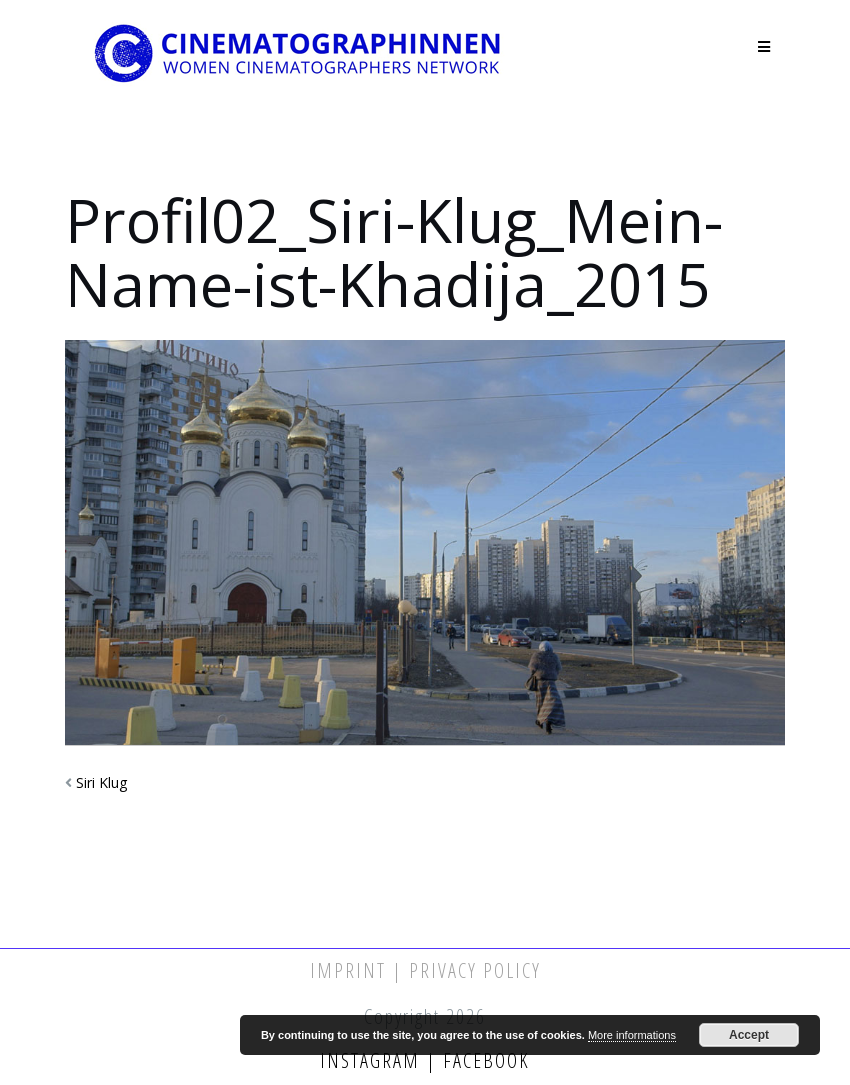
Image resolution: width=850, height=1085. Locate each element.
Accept (749, 1035)
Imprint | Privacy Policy (425, 970)
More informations (632, 1035)
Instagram (373, 1060)
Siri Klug (101, 782)
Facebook (483, 1060)
